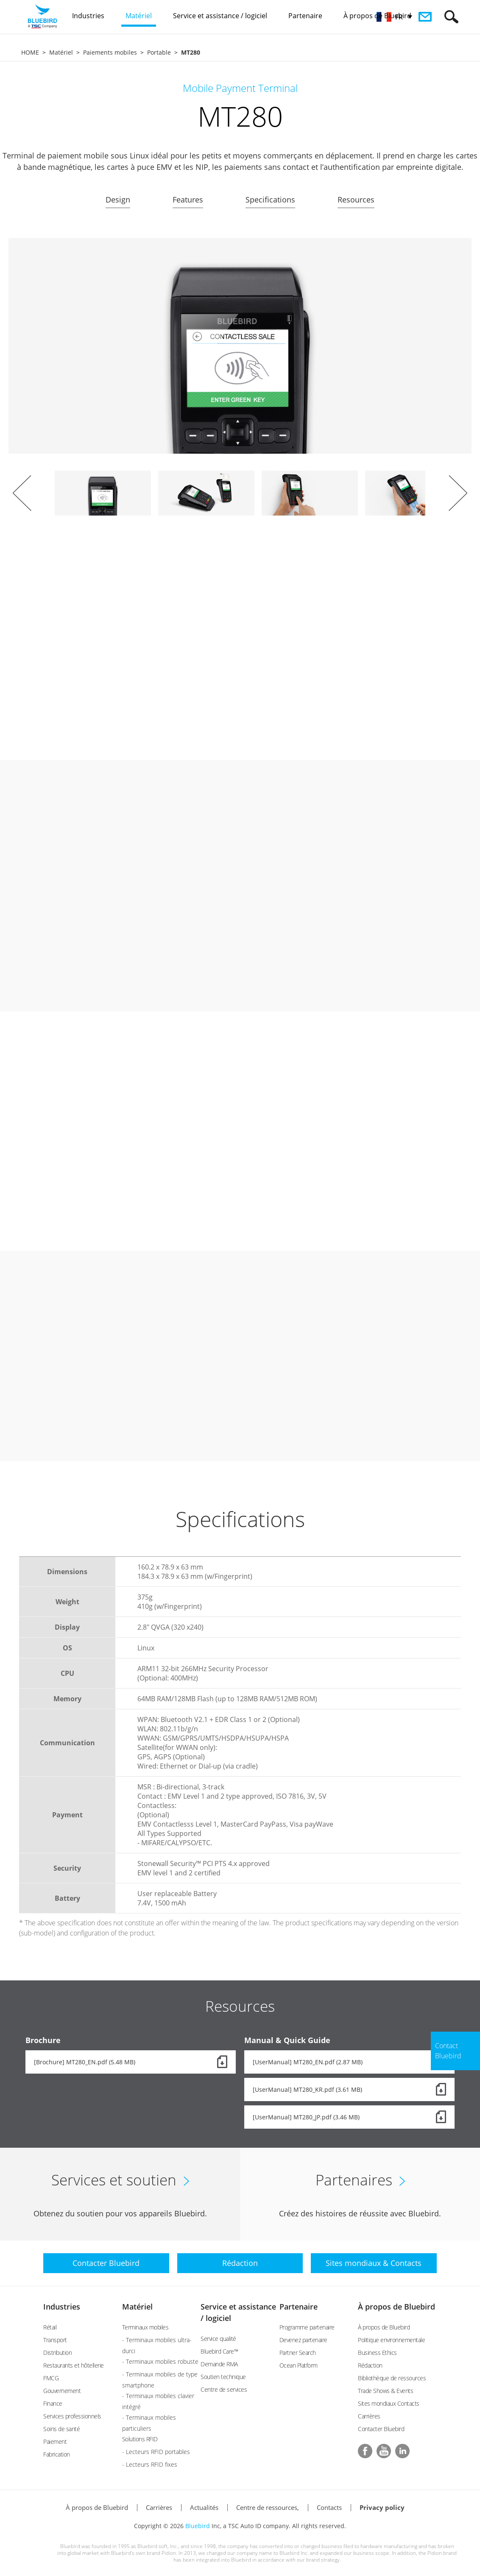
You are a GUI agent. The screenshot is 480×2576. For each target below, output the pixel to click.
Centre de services (224, 2389)
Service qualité (218, 2339)
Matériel (61, 52)
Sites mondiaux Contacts (388, 2403)
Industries (61, 2306)
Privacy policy (382, 2507)
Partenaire (298, 2306)
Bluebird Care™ (219, 2351)
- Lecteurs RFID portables (156, 2452)
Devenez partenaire (303, 2340)
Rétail (49, 2327)
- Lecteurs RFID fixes (149, 2464)
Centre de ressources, (267, 2507)
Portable (159, 52)
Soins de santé (61, 2429)
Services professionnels (72, 2416)
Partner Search (297, 2353)
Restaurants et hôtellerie (73, 2365)
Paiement (55, 2441)
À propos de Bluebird (396, 2306)
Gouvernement (62, 2391)
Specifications (270, 199)
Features (188, 199)
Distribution (57, 2353)
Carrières (369, 2416)
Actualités (204, 2507)
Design (118, 199)
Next (458, 493)
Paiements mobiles (110, 52)
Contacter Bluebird (381, 2429)
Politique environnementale (391, 2340)
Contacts (329, 2507)
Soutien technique (223, 2377)
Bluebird (197, 2526)
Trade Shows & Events (385, 2391)
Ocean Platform (298, 2365)
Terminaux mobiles (145, 2327)
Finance (52, 2403)
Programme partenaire (307, 2327)
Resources (356, 199)
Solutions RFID (140, 2439)
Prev (22, 493)
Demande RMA (219, 2364)
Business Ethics (377, 2353)
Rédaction (370, 2365)
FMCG (51, 2378)
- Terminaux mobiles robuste (160, 2361)
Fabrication (56, 2454)
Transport (55, 2340)
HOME (30, 52)
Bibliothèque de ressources (392, 2378)
